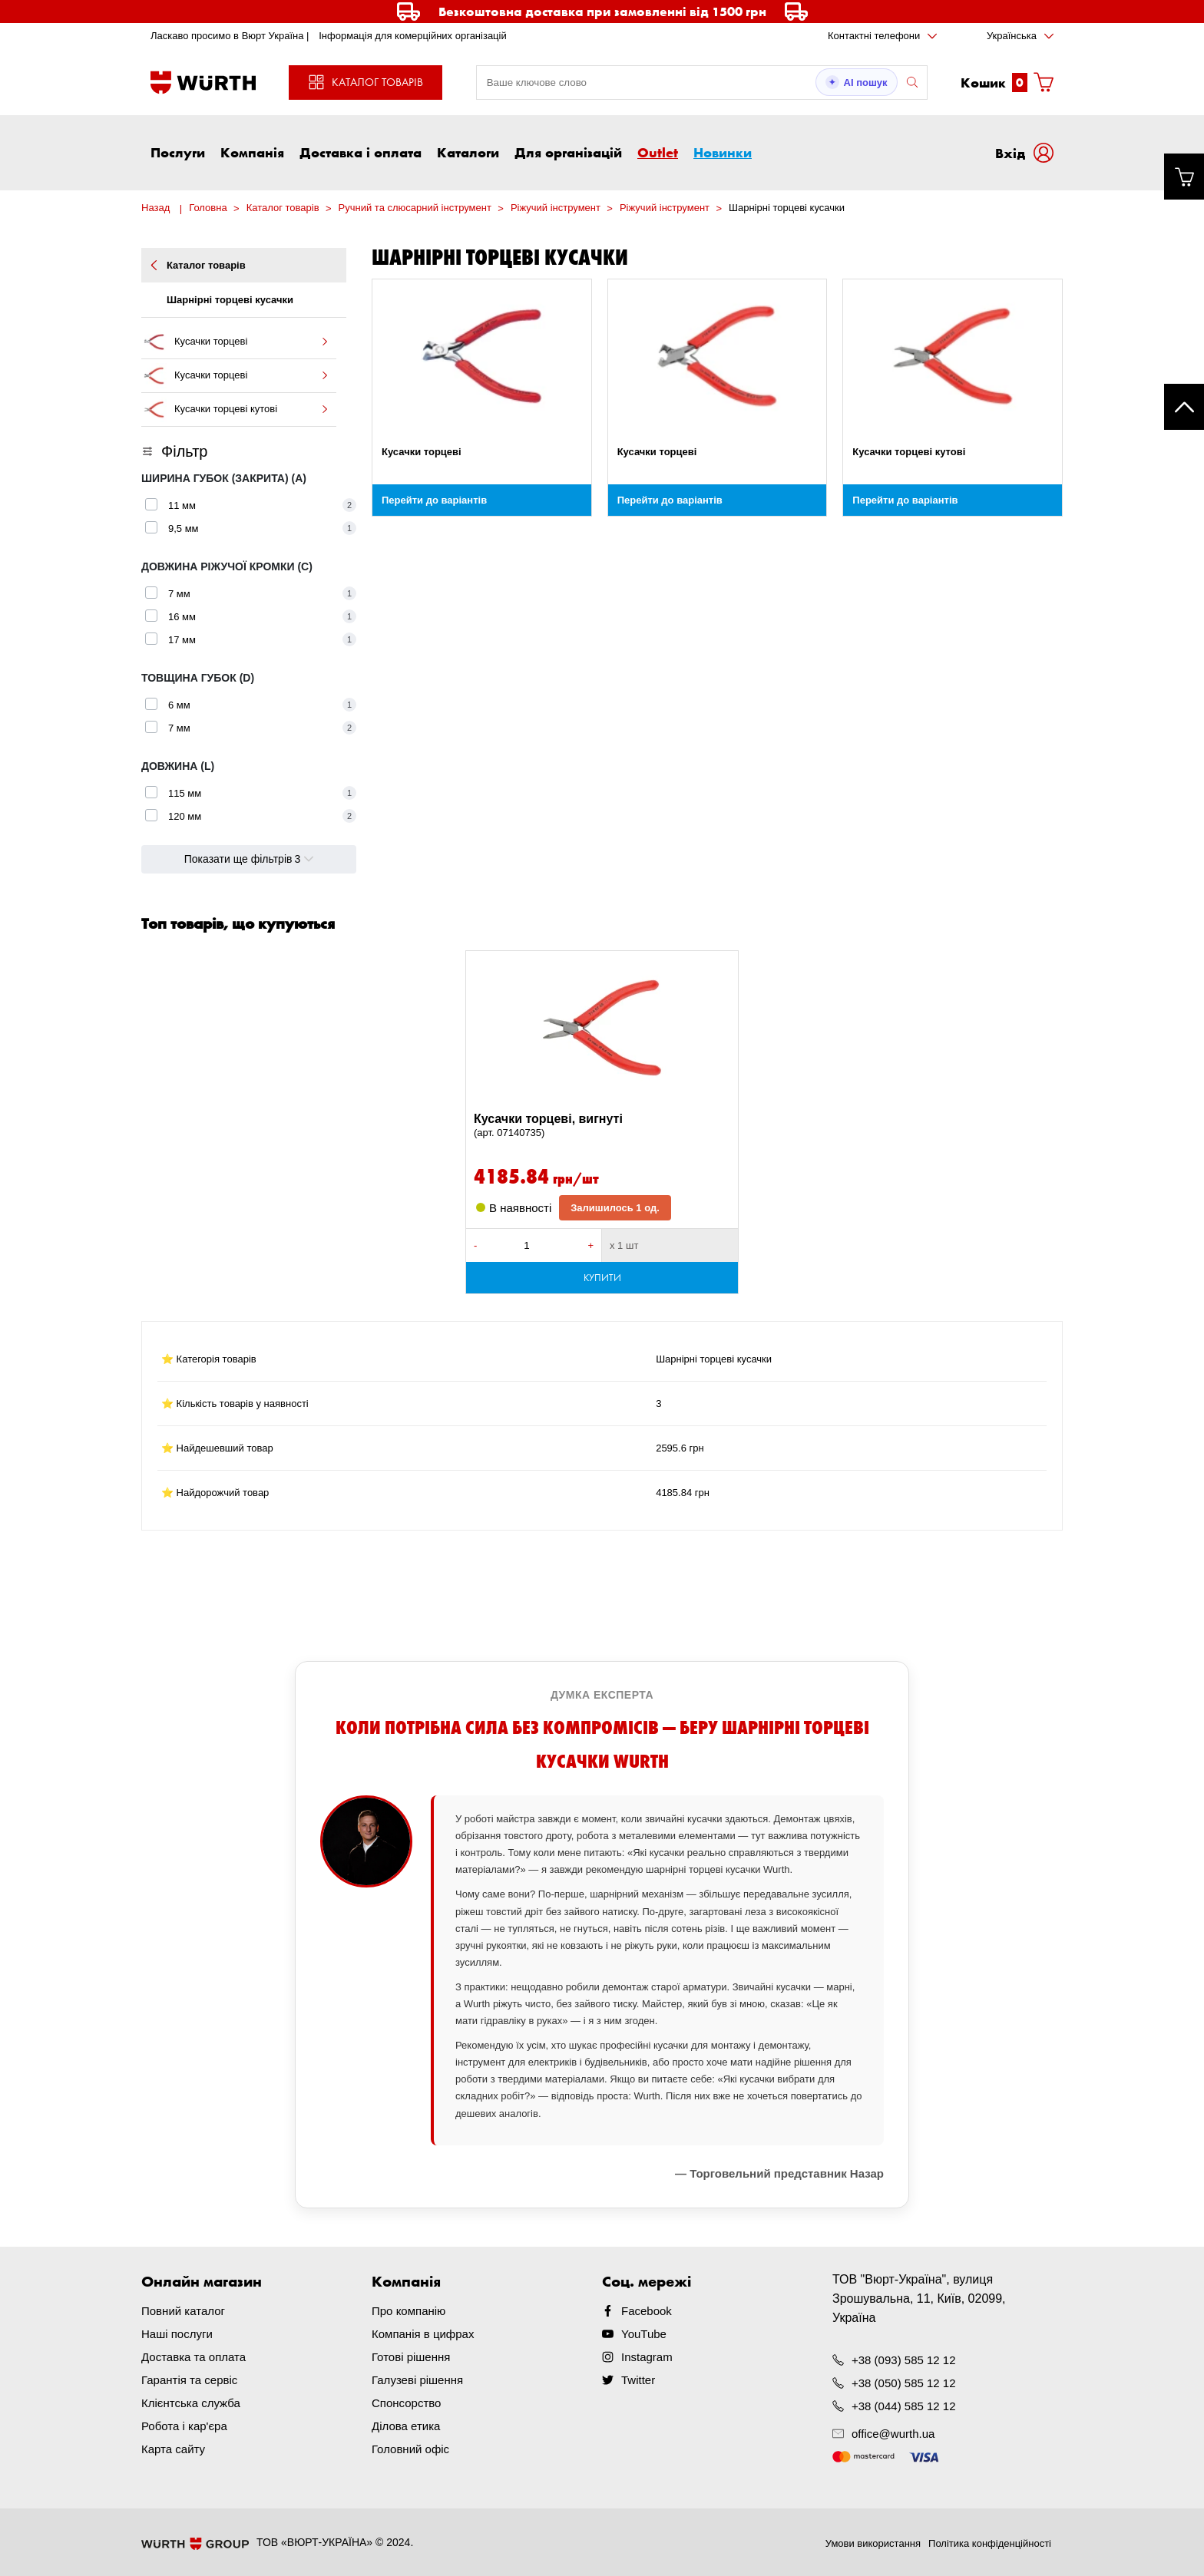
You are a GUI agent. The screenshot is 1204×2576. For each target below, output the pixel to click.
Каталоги (468, 152)
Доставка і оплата (360, 152)
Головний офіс (410, 2448)
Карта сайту (173, 2448)
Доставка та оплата (193, 2356)
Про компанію (408, 2310)
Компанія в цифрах (423, 2333)
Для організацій (568, 152)
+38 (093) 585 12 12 (904, 2359)
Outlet (657, 152)
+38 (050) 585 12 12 (904, 2382)
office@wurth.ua (893, 2433)
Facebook (646, 2310)
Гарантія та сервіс (189, 2379)
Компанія (252, 152)
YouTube (643, 2333)
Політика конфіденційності (989, 2543)
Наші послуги (177, 2333)
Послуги (177, 152)
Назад (155, 207)
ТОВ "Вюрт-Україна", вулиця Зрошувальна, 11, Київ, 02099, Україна (919, 2298)
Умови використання (873, 2543)
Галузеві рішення (417, 2379)
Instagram (647, 2356)
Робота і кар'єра (184, 2425)
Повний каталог (183, 2310)
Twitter (638, 2379)
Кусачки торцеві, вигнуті (602, 1126)
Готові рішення (411, 2356)
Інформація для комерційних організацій (413, 35)
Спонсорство (406, 2402)
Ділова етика (406, 2425)
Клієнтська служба (190, 2402)
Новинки (722, 152)
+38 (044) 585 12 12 (904, 2406)
